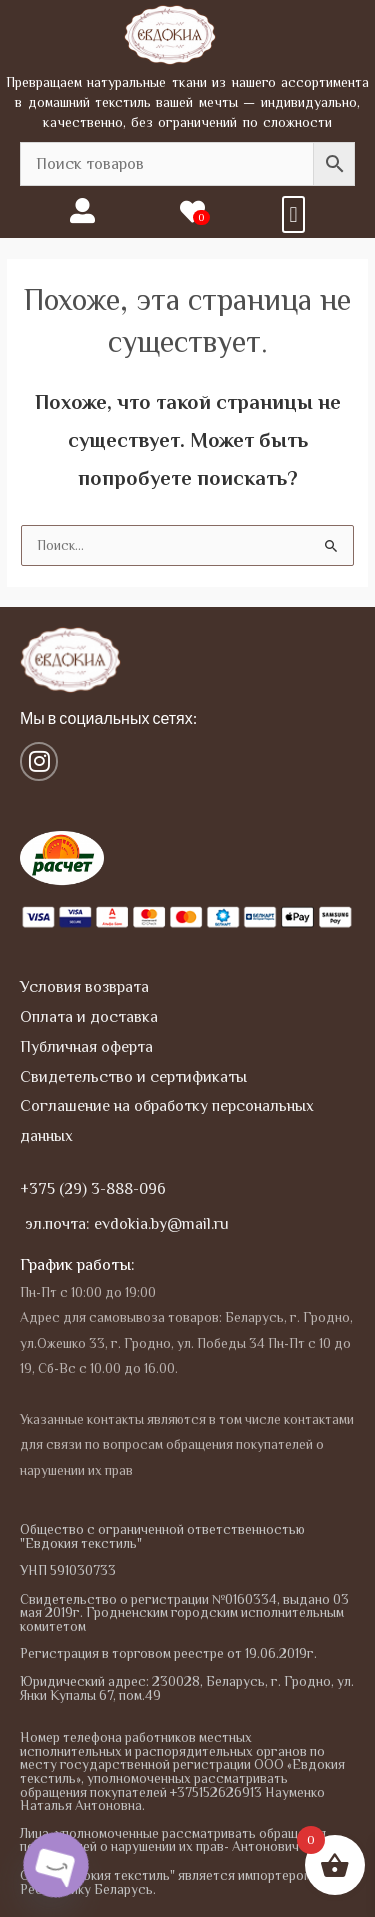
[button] (293, 214)
